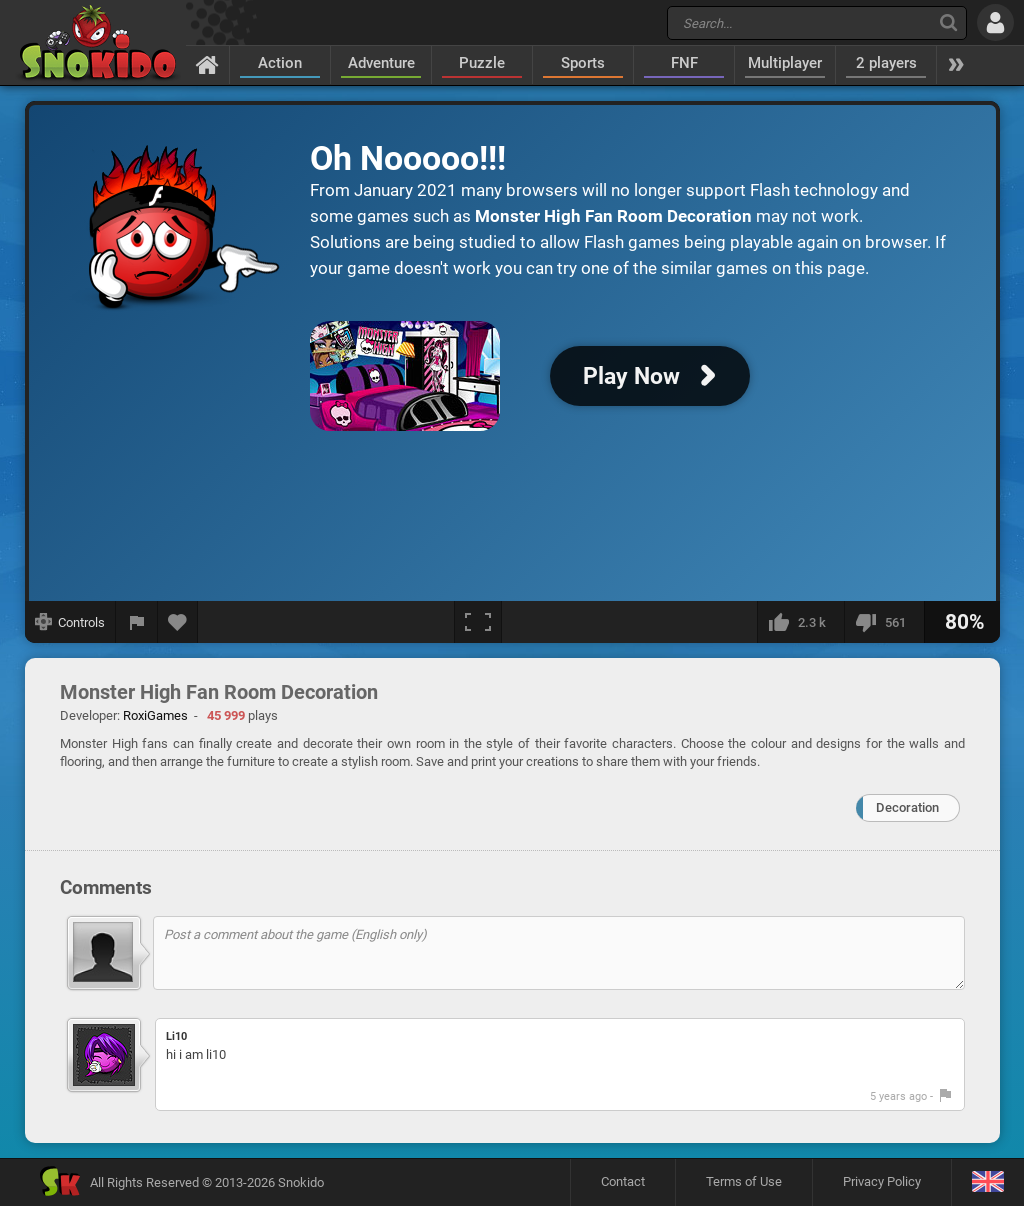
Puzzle (482, 63)
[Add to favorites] (178, 622)
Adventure (381, 63)
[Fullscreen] (478, 622)
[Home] (207, 64)
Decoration (907, 807)
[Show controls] (70, 622)
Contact (623, 1181)
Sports (583, 63)
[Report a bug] (137, 622)
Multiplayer (785, 63)
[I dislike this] (884, 622)
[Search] (948, 22)
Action (280, 63)
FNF (684, 63)
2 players (886, 63)
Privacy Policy (882, 1181)
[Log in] (995, 22)
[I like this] (800, 622)
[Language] (987, 1182)
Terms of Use (744, 1181)
